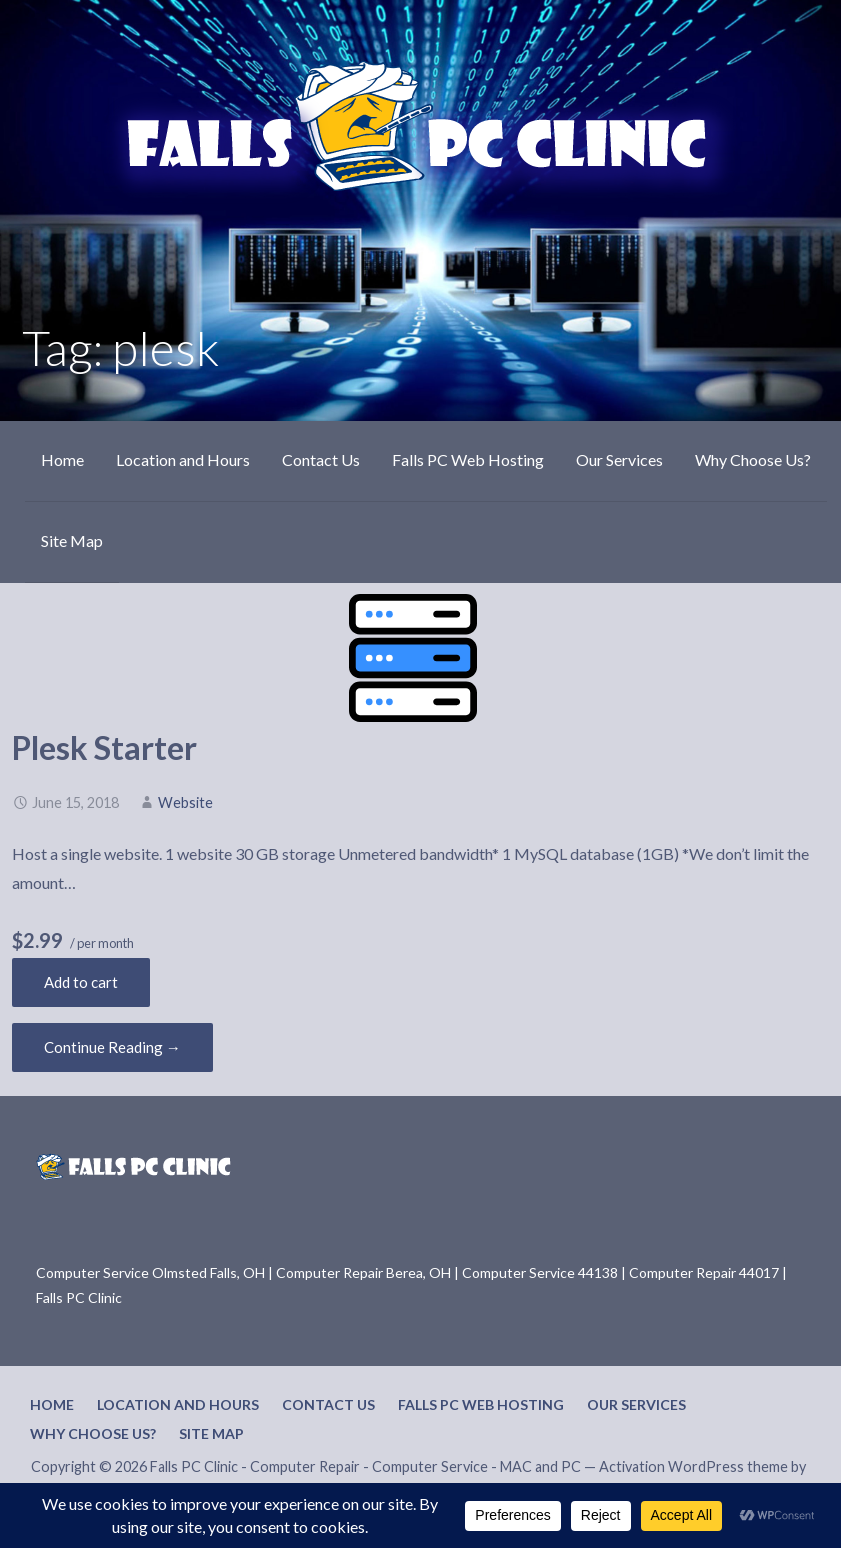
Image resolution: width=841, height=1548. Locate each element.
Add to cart (81, 982)
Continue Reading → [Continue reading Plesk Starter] (112, 1047)
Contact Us (321, 459)
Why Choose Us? (753, 459)
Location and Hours (183, 459)
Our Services (619, 459)
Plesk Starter (104, 747)
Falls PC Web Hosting (468, 459)
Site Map (72, 540)
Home (62, 459)
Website (185, 802)
